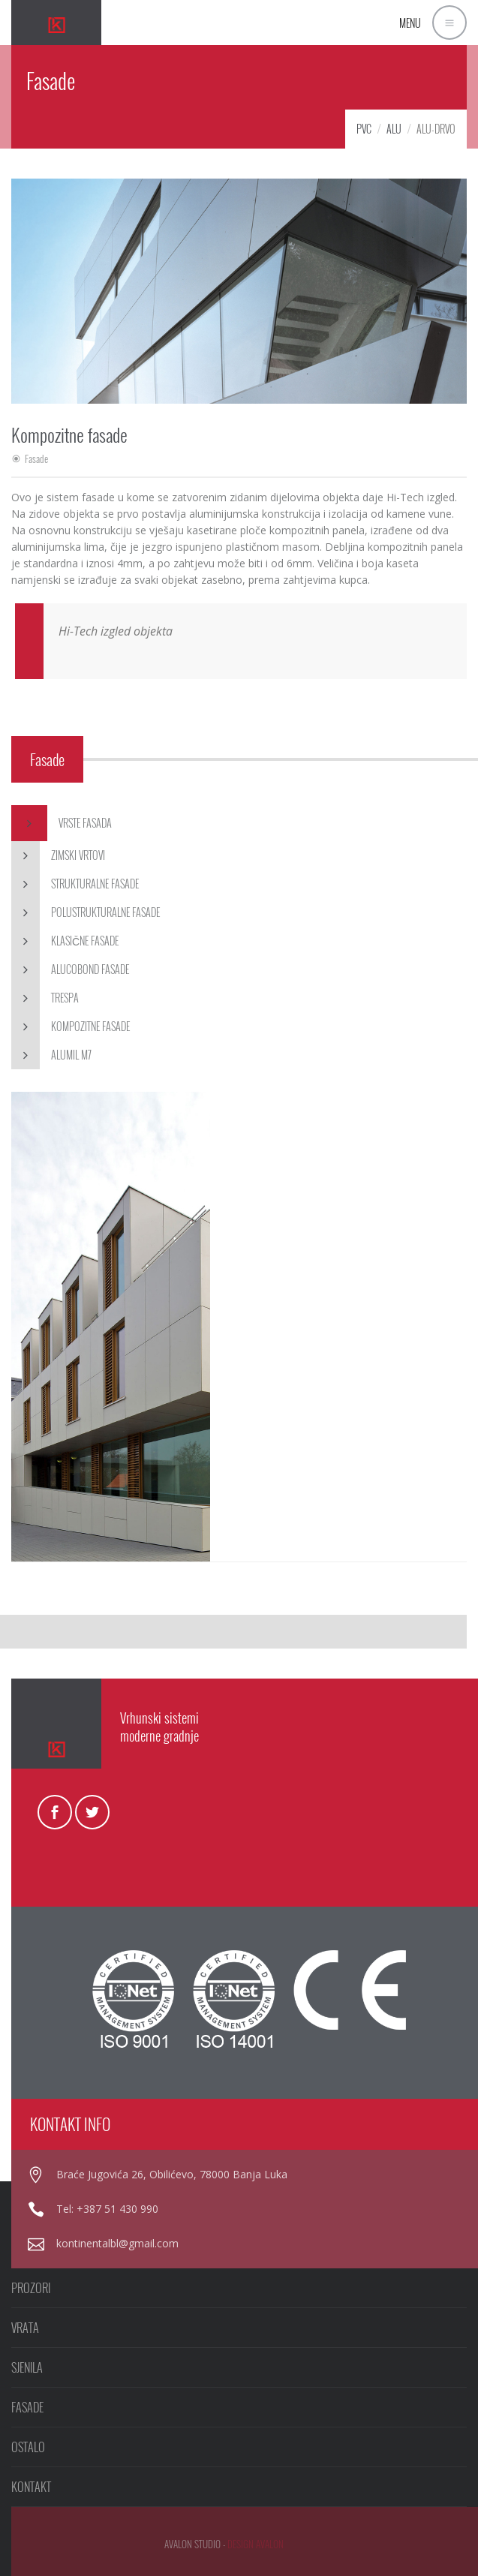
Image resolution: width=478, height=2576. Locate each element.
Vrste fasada (61, 823)
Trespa (45, 998)
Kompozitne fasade (70, 1026)
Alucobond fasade (70, 969)
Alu (393, 129)
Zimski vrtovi (58, 855)
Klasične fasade (65, 941)
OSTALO (28, 2447)
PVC (363, 129)
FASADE (27, 2407)
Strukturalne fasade (75, 884)
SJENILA (27, 2367)
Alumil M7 (51, 1055)
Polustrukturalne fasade (85, 912)
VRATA (25, 2328)
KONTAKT (31, 2487)
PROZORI (30, 2288)
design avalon (255, 2543)
